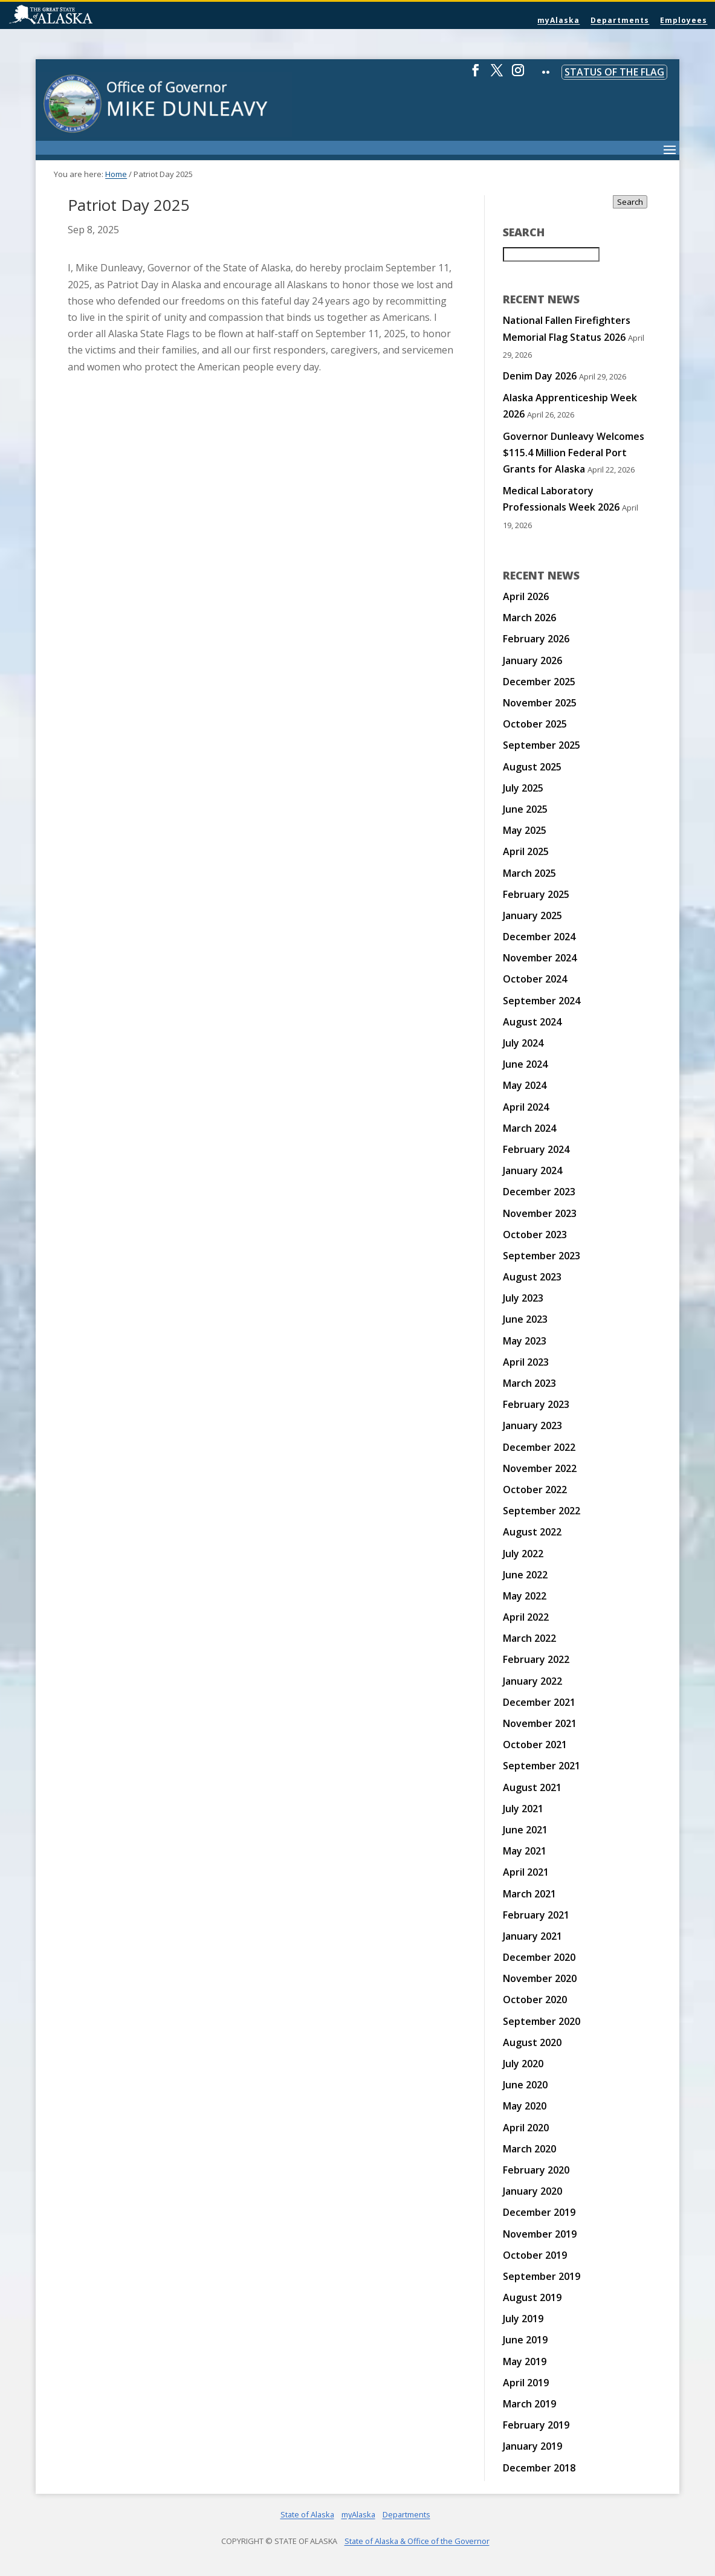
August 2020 (532, 2042)
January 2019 (532, 2446)
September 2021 (541, 1765)
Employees (683, 20)
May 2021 (524, 1851)
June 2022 (525, 1574)
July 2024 (523, 1043)
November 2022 (540, 1468)
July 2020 (523, 2063)
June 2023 (525, 1319)
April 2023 (526, 1362)
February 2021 (536, 1915)
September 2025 (541, 745)
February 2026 (536, 638)
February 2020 (536, 2170)
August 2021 (532, 1787)
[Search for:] (551, 254)
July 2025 (523, 788)
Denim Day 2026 (540, 376)
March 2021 (529, 1893)
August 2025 (532, 766)
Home (116, 174)
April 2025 (526, 851)
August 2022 (532, 1531)
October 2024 (535, 979)
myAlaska (558, 20)
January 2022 (532, 1681)
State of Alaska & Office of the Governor (417, 2541)
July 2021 (523, 1808)
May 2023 (524, 1341)
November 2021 (540, 1723)
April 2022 (526, 1617)
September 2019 (541, 2276)
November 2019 (540, 2234)
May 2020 (524, 2106)
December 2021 (539, 1702)
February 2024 (536, 1149)
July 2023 (523, 1298)
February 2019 (536, 2425)
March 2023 (529, 1383)
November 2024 (540, 957)
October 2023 (535, 1234)
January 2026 (532, 660)
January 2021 (532, 1936)
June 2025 (525, 809)
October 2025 (535, 724)
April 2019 (526, 2382)
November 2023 (540, 1213)
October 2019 (535, 2255)
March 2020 (529, 2148)
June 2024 (525, 1064)
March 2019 (529, 2403)
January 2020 (532, 2191)
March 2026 (529, 617)
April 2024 (526, 1107)
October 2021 (535, 1744)
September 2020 (541, 2021)
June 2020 (525, 2084)
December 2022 (539, 1447)
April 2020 (526, 2127)
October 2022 (535, 1489)
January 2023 (532, 1425)
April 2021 (526, 1872)
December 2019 (539, 2212)
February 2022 (536, 1659)
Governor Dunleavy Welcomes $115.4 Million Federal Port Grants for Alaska (573, 453)
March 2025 (529, 873)
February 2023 (536, 1404)
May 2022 (524, 1596)
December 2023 (539, 1191)
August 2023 (532, 1276)
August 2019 (532, 2297)
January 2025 (532, 915)
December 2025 (539, 681)
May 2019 (524, 2361)
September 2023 (541, 1255)
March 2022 (529, 1638)
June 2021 (525, 1829)
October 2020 (535, 1999)
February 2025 (536, 894)
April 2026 (526, 596)
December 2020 (539, 1957)
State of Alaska (81, 16)
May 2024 (524, 1085)
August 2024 (532, 1021)
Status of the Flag (614, 72)
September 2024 (541, 1000)
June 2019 (525, 2339)
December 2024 (539, 936)
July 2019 (523, 2318)
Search (630, 201)
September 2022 (541, 1510)
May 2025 (524, 830)
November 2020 (540, 1978)
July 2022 (523, 1553)
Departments (619, 20)
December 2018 (539, 2467)
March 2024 (529, 1128)
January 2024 (532, 1170)
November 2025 (540, 702)
